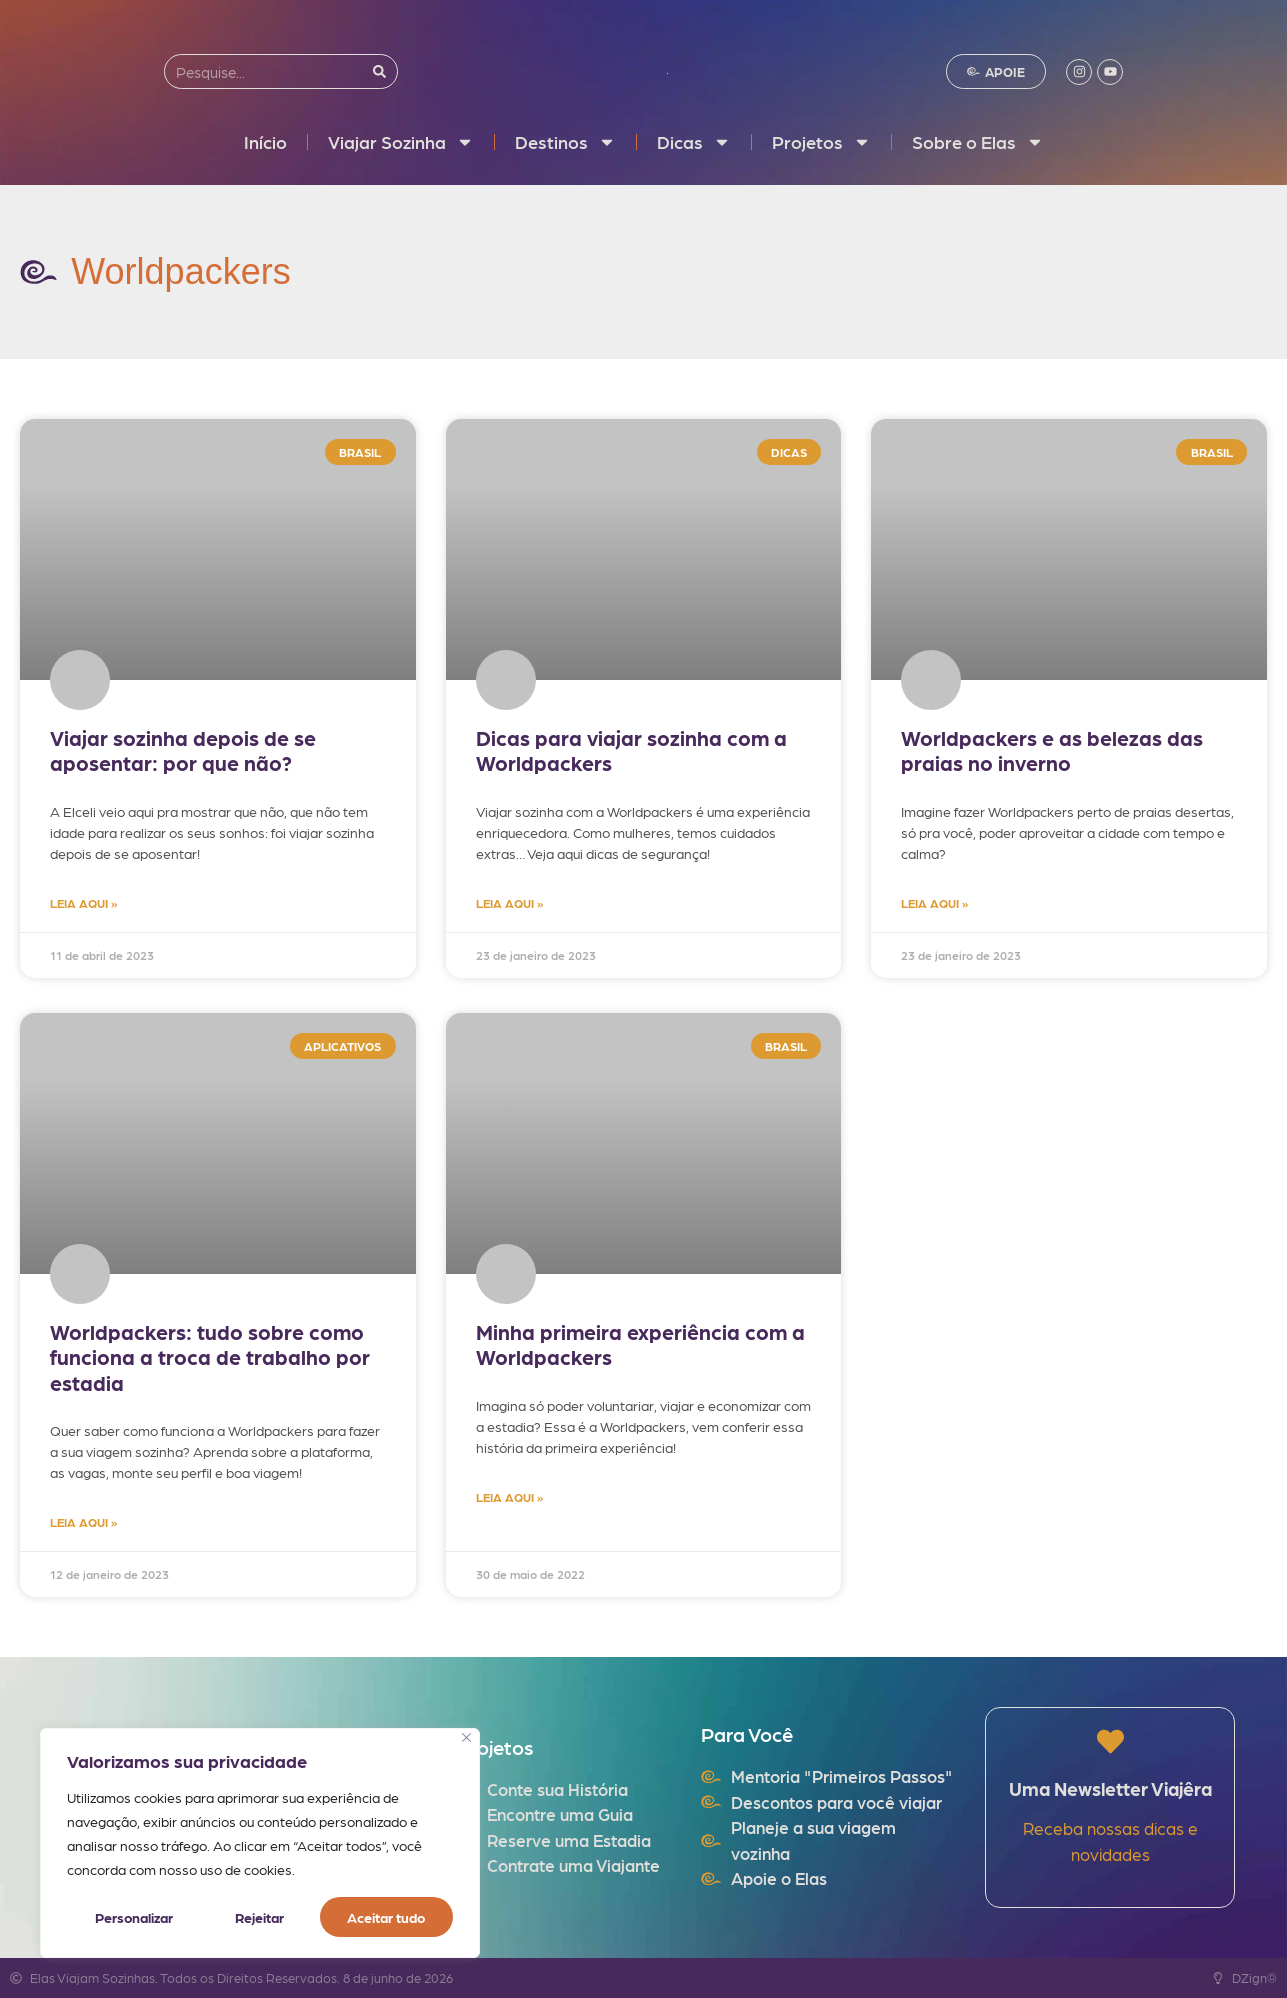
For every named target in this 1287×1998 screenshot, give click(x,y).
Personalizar (133, 1917)
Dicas (694, 142)
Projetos (821, 142)
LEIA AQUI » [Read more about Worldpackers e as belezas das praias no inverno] (934, 903)
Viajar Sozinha (401, 142)
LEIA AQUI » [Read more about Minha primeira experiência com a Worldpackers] (509, 1497)
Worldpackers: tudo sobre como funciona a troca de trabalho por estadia (210, 1356)
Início (265, 141)
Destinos (565, 142)
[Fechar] (466, 1737)
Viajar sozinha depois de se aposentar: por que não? (183, 750)
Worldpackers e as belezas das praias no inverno (1052, 750)
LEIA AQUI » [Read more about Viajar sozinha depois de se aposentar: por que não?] (83, 903)
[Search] (379, 71)
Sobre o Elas (978, 142)
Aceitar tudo (386, 1917)
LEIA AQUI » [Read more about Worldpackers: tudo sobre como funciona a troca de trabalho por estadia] (83, 1522)
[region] (260, 1843)
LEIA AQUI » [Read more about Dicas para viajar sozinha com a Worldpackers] (509, 903)
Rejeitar (259, 1917)
